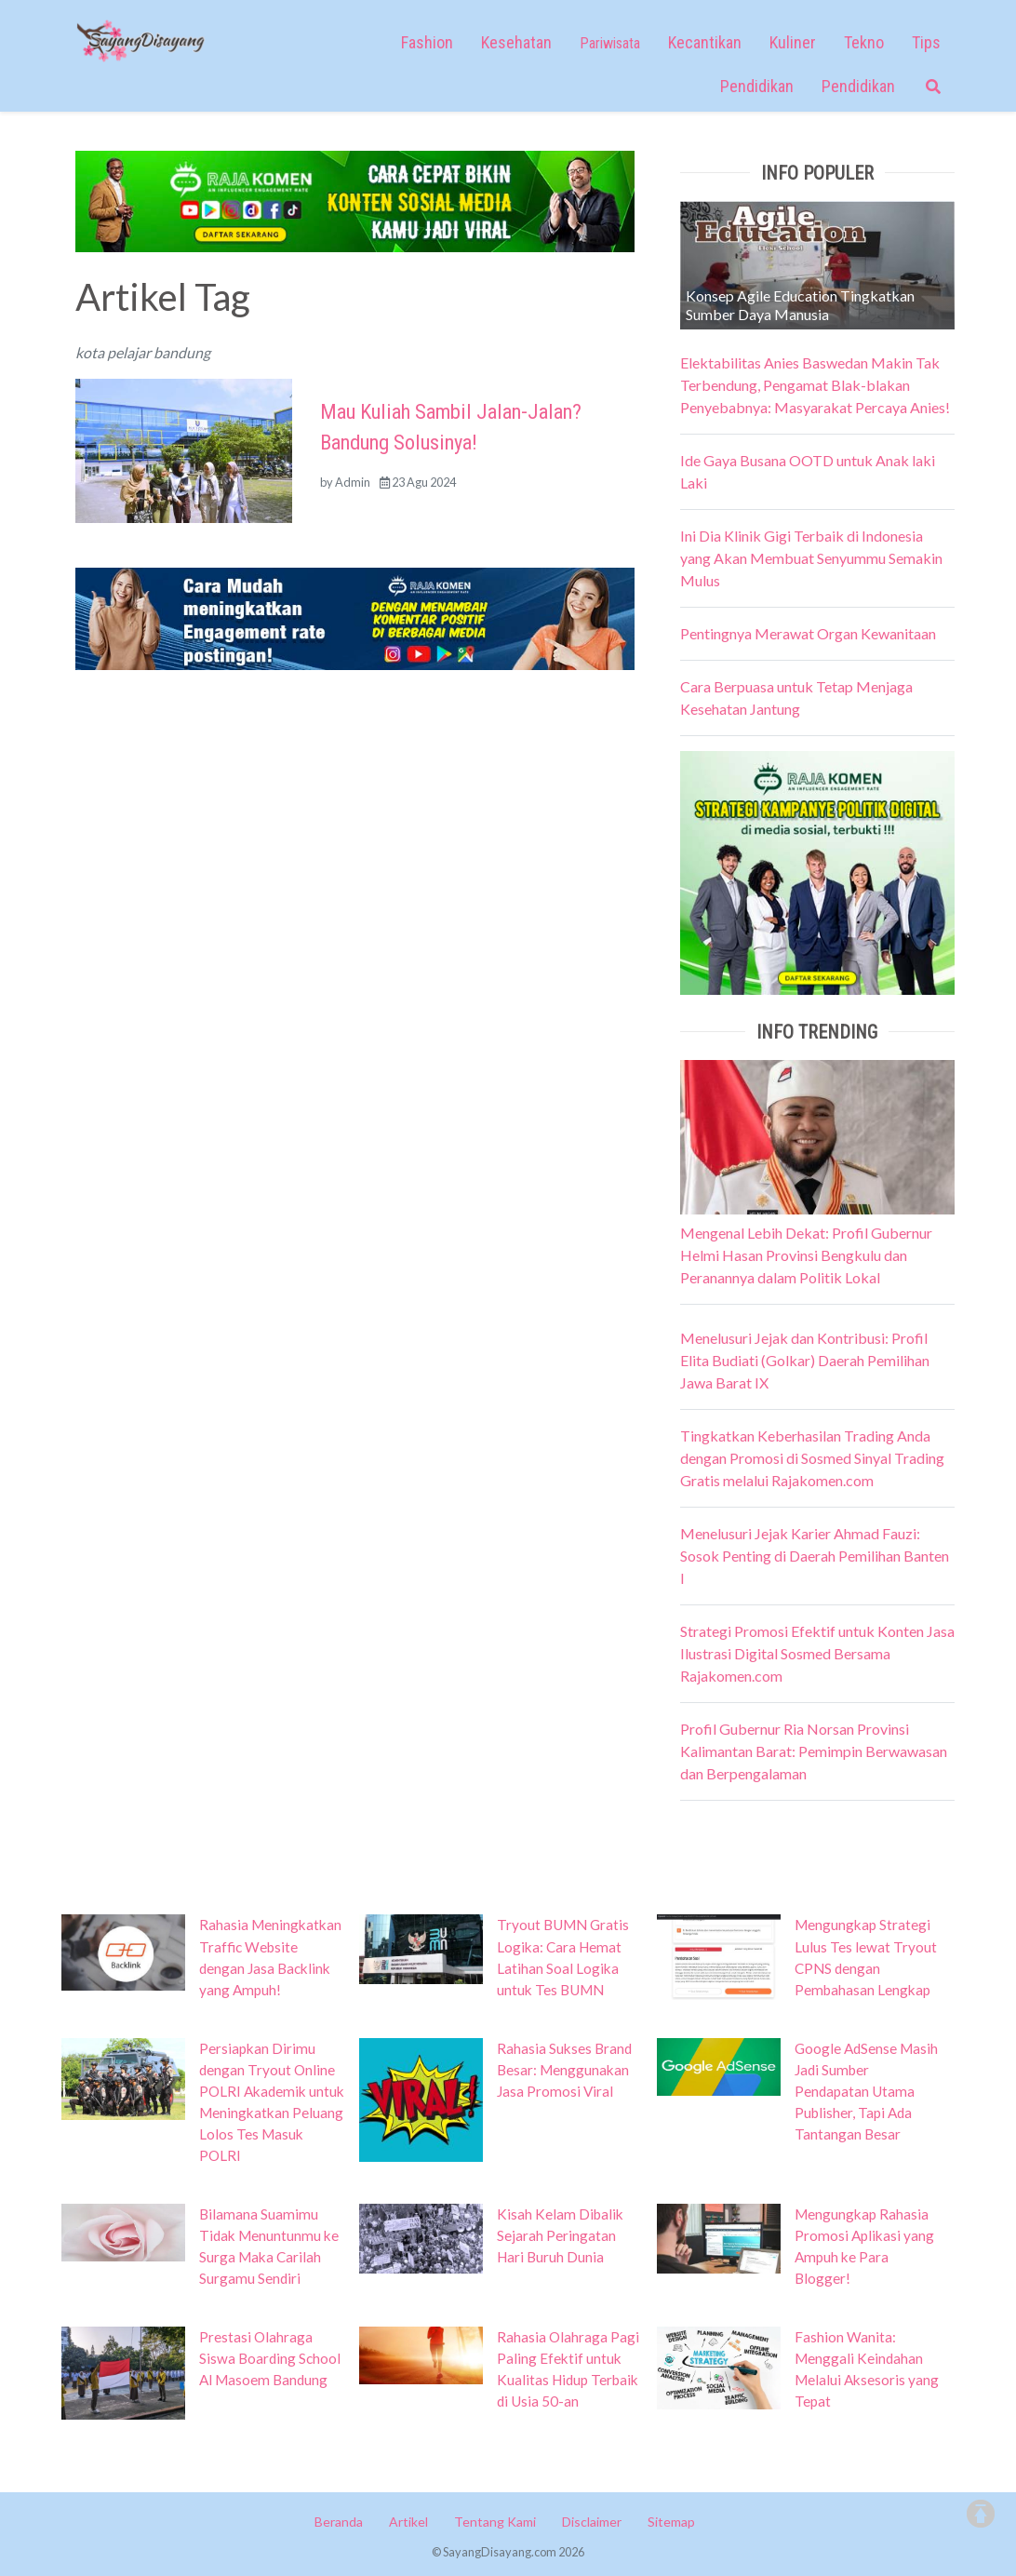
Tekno (864, 42)
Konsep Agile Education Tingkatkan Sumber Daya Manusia (800, 305)
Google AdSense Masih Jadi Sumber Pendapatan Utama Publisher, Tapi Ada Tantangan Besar (866, 2091)
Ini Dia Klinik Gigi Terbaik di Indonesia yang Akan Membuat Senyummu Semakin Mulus (811, 558)
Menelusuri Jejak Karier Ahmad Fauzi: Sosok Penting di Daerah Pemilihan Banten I (814, 1555)
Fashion (427, 42)
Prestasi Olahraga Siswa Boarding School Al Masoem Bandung (270, 2358)
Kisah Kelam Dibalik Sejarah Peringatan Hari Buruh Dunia (560, 2235)
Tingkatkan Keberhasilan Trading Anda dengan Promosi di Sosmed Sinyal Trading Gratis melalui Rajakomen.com (812, 1458)
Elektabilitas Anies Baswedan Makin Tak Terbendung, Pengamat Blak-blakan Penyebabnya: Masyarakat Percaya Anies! (815, 385)
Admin (352, 482)
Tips (926, 42)
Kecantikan (705, 42)
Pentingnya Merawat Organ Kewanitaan (808, 633)
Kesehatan (516, 42)
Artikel (408, 2521)
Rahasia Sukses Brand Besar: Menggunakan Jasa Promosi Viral (564, 2070)
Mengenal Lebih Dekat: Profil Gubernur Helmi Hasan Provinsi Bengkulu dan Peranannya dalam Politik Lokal (806, 1255)
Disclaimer (592, 2521)
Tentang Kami (495, 2521)
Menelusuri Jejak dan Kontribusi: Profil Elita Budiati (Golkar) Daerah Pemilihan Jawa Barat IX (804, 1360)
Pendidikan (757, 86)
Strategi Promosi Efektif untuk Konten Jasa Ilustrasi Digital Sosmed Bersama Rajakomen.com (817, 1653)
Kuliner (792, 42)
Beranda (338, 2521)
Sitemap (671, 2521)
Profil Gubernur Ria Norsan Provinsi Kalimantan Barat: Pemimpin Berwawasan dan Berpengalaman (813, 1751)
